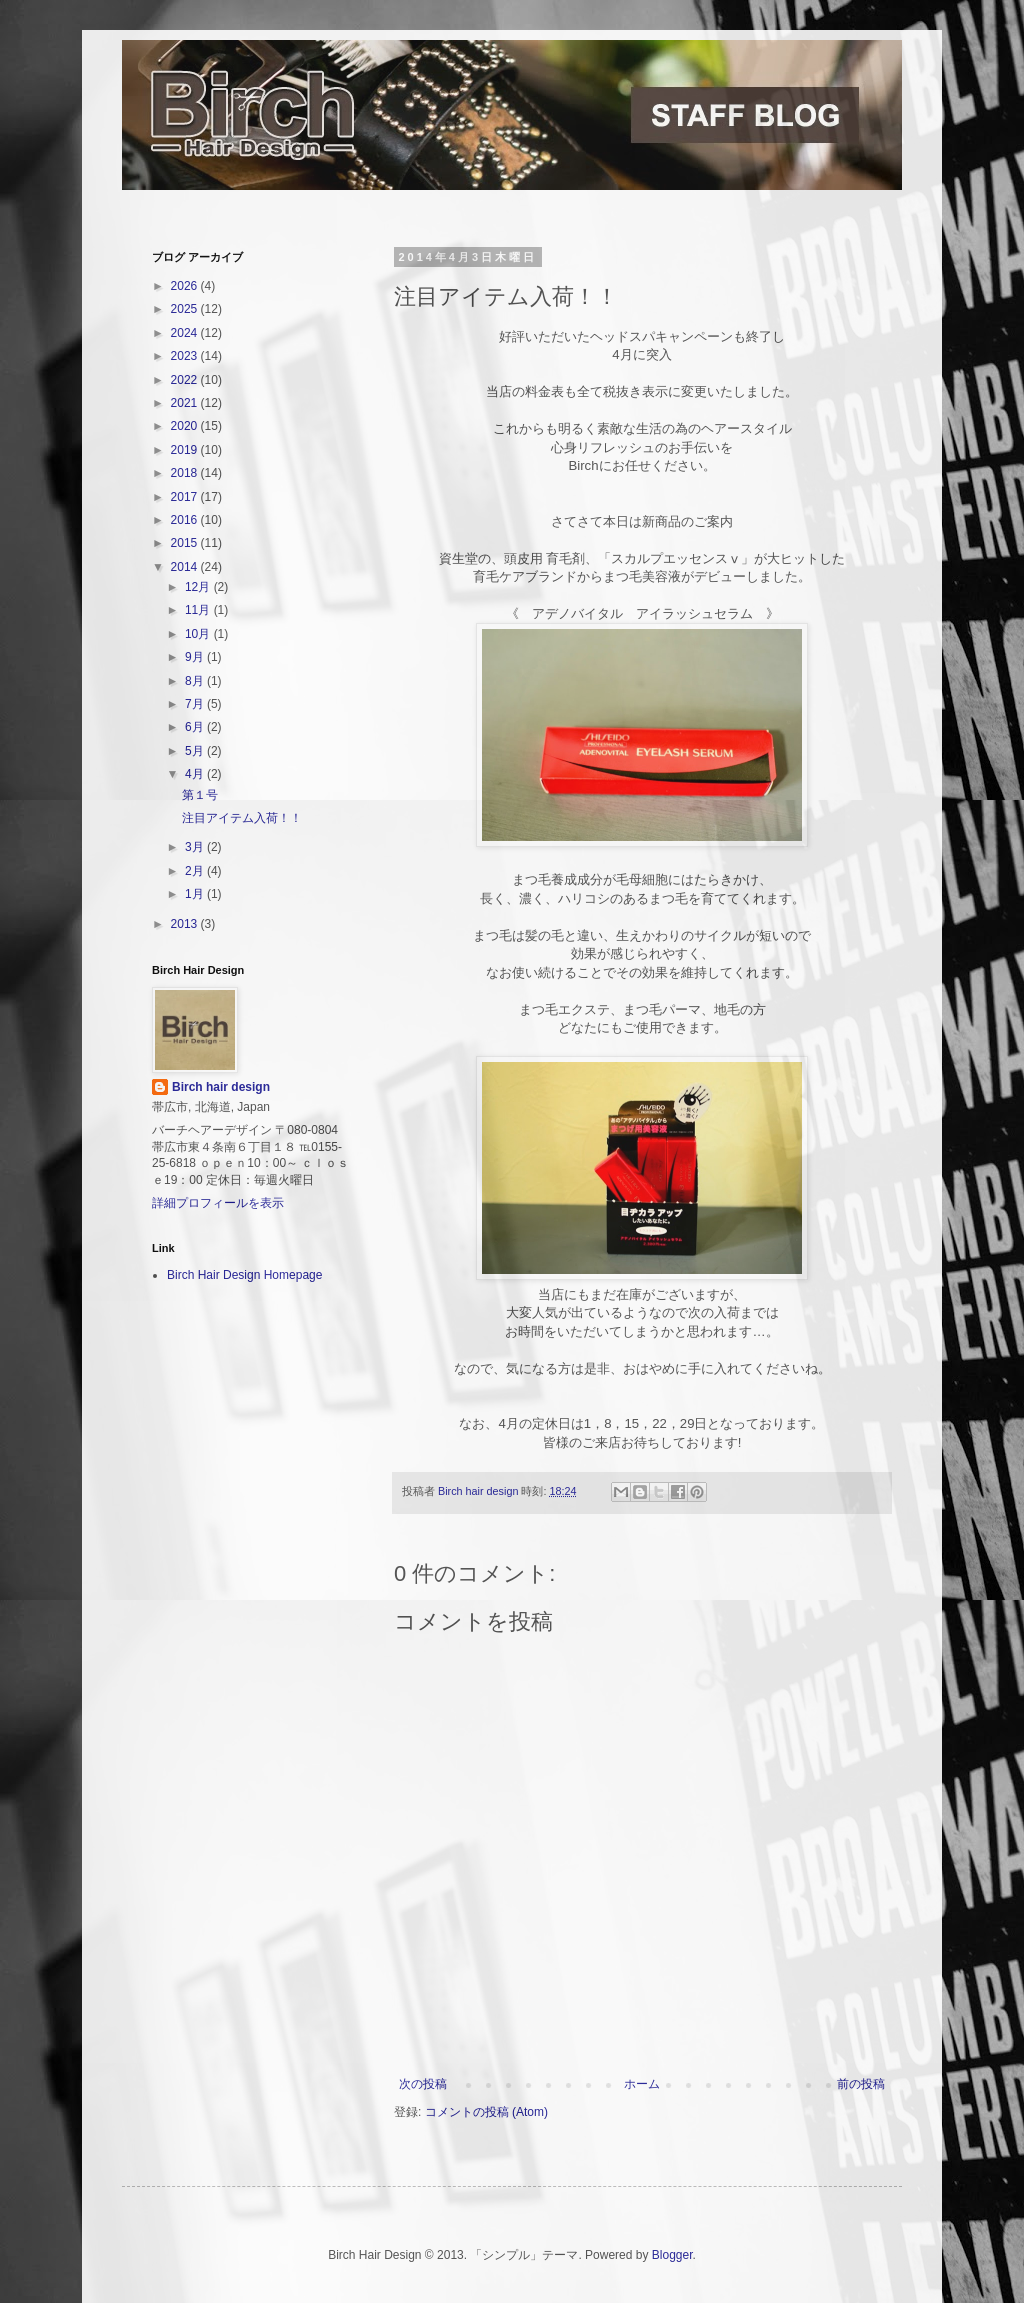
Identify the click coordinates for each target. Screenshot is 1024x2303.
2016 (186, 520)
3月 (196, 847)
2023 (186, 356)
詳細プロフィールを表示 (218, 1203)
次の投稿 (423, 2084)
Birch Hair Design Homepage (244, 1275)
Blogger (672, 2255)
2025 (186, 309)
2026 (186, 286)
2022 (186, 380)
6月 (196, 727)
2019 (186, 450)
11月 (199, 610)
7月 (196, 704)
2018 (186, 473)
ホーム (642, 2084)
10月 (199, 634)
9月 (196, 657)
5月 (196, 751)
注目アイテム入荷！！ (242, 818)
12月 (199, 587)
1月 (196, 894)
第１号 (200, 795)
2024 (186, 333)
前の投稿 (861, 2084)
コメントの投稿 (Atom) (486, 2112)
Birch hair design (221, 1087)
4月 (196, 774)
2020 (186, 426)
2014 (186, 567)
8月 (196, 681)
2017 (186, 497)
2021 (186, 403)
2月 (196, 871)
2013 (186, 924)
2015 (186, 543)
